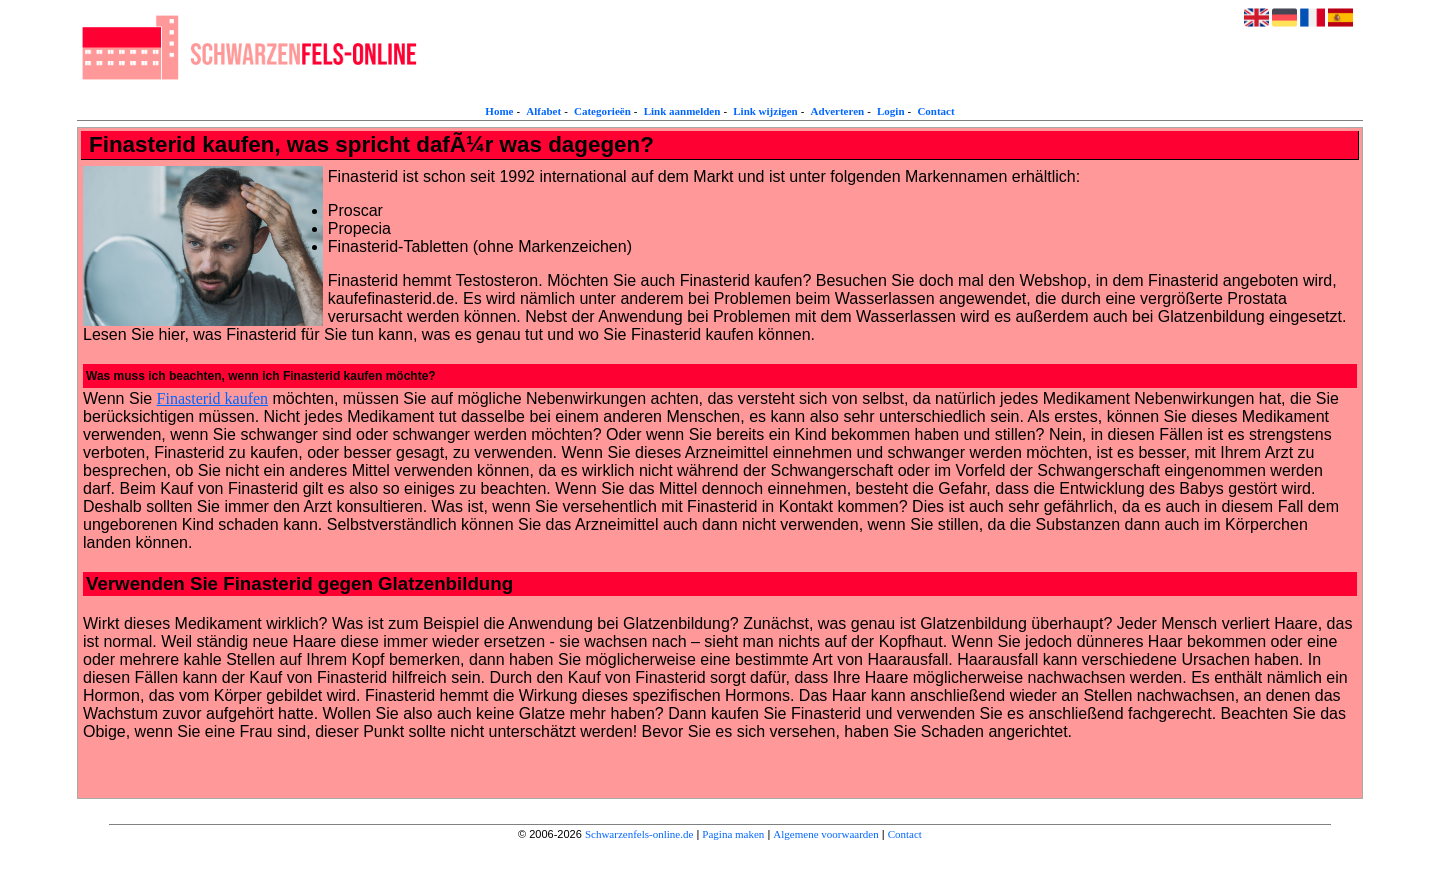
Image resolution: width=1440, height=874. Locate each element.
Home (499, 111)
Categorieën (602, 111)
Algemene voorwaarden (825, 834)
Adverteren (838, 111)
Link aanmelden (682, 111)
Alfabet (543, 111)
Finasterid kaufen (213, 398)
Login (891, 111)
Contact (935, 111)
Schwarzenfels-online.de (639, 834)
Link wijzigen (765, 111)
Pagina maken (733, 834)
